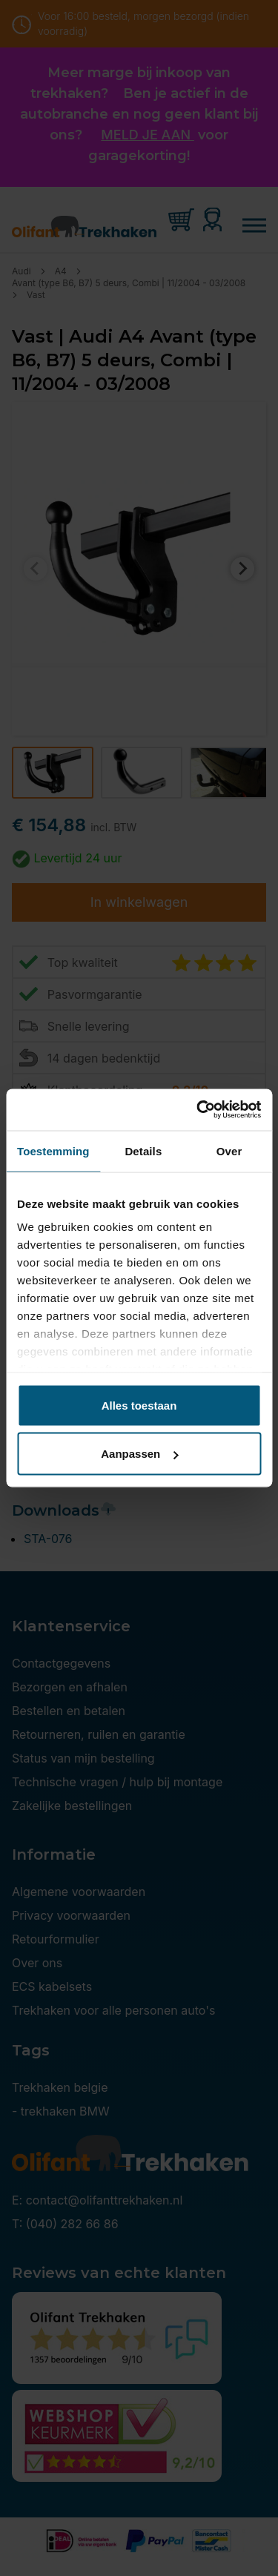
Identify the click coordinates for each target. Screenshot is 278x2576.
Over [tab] (229, 1150)
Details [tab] (143, 1150)
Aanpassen (139, 1453)
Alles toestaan (139, 1404)
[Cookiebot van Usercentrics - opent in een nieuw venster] (198, 1110)
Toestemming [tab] (53, 1150)
